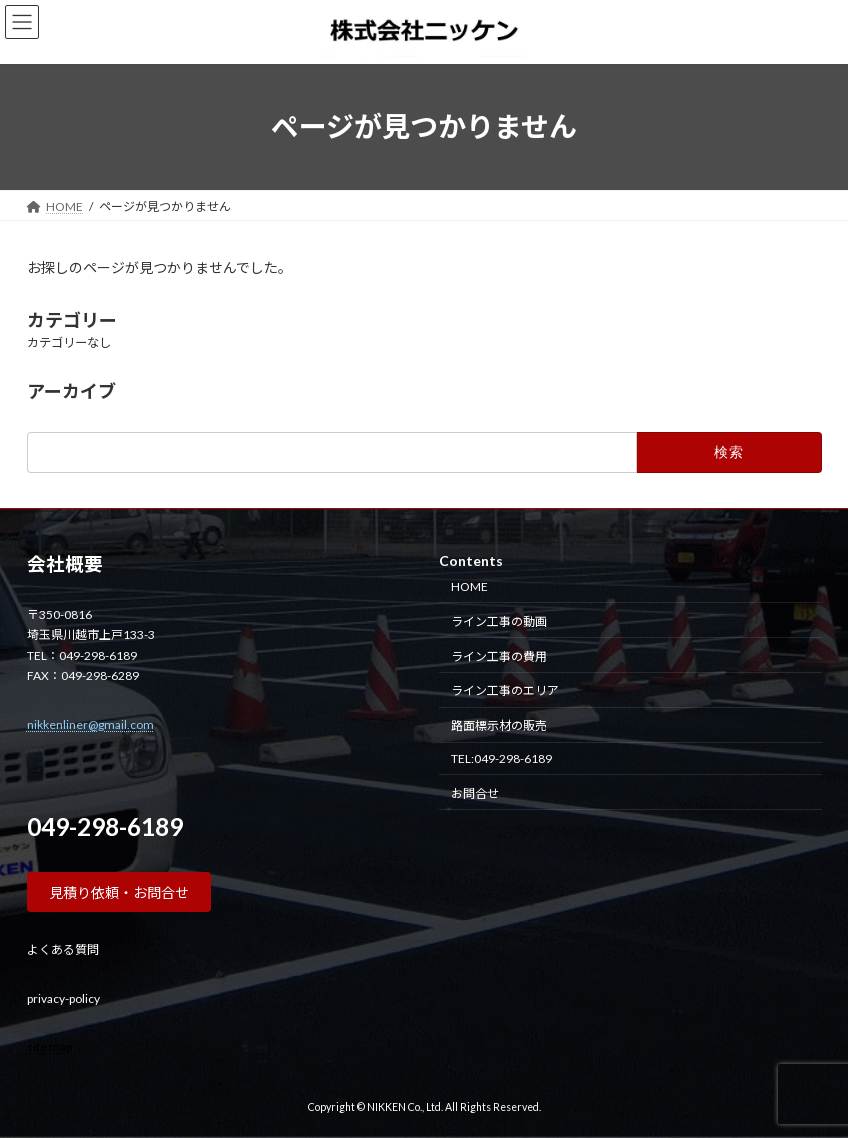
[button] (119, 892)
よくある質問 (63, 949)
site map (49, 1045)
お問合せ (475, 792)
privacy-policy (63, 997)
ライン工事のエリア (505, 690)
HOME (469, 586)
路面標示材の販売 (499, 725)
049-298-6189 (105, 826)
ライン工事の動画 (499, 620)
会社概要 (65, 564)
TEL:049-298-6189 (501, 757)
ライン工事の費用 (499, 655)
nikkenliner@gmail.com (90, 723)
